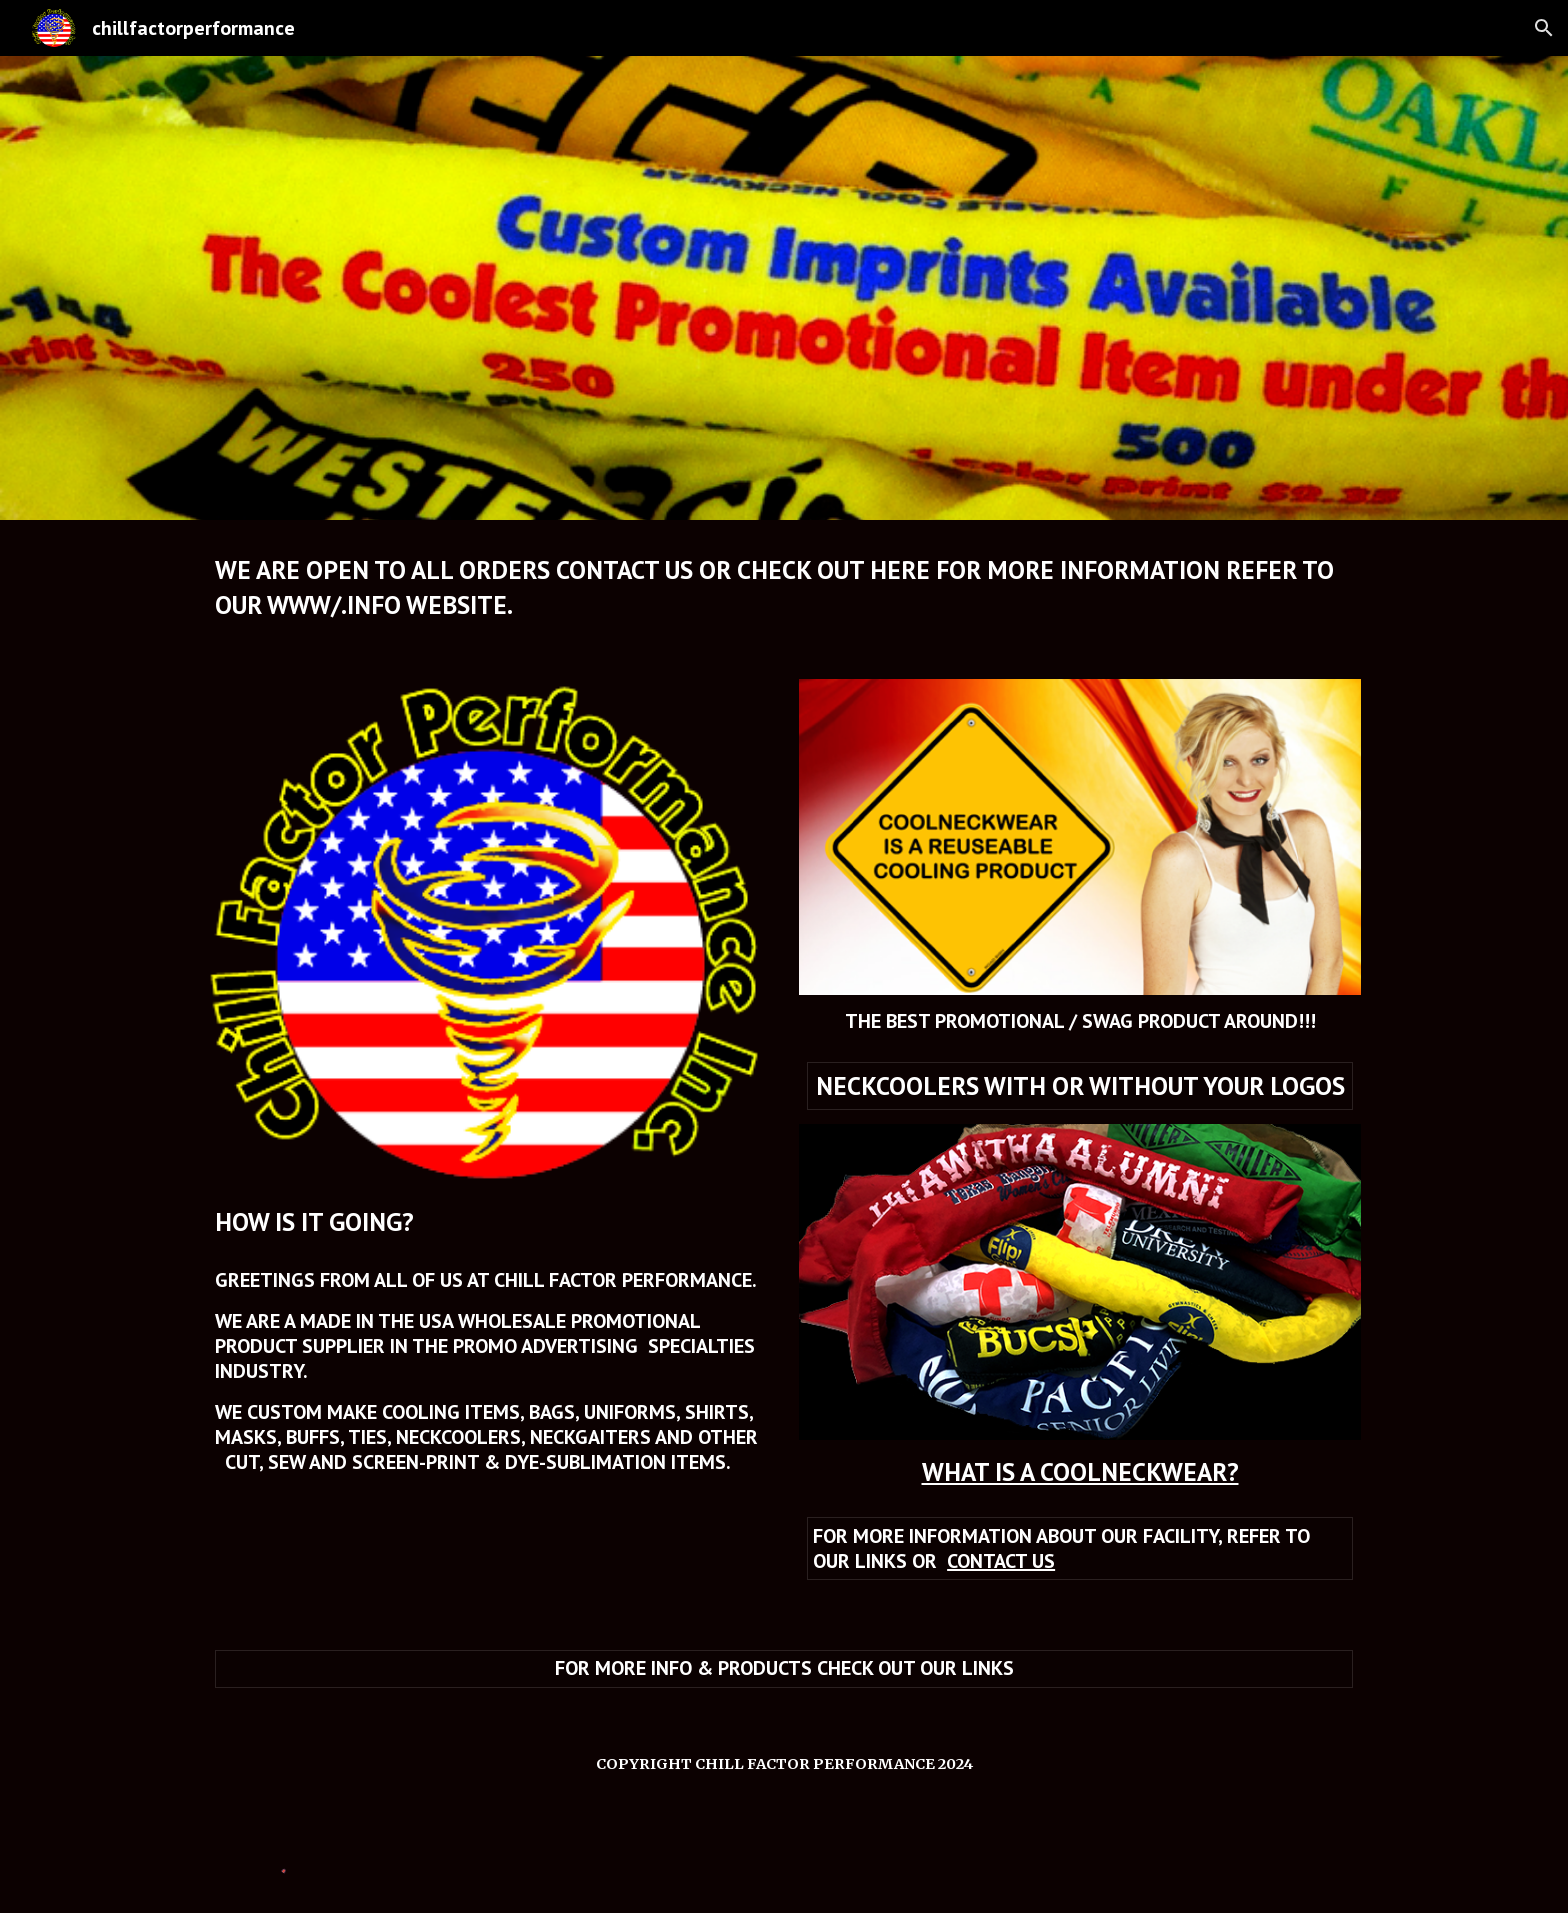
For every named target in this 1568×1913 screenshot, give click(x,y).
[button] (1544, 28)
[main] (784, 587)
